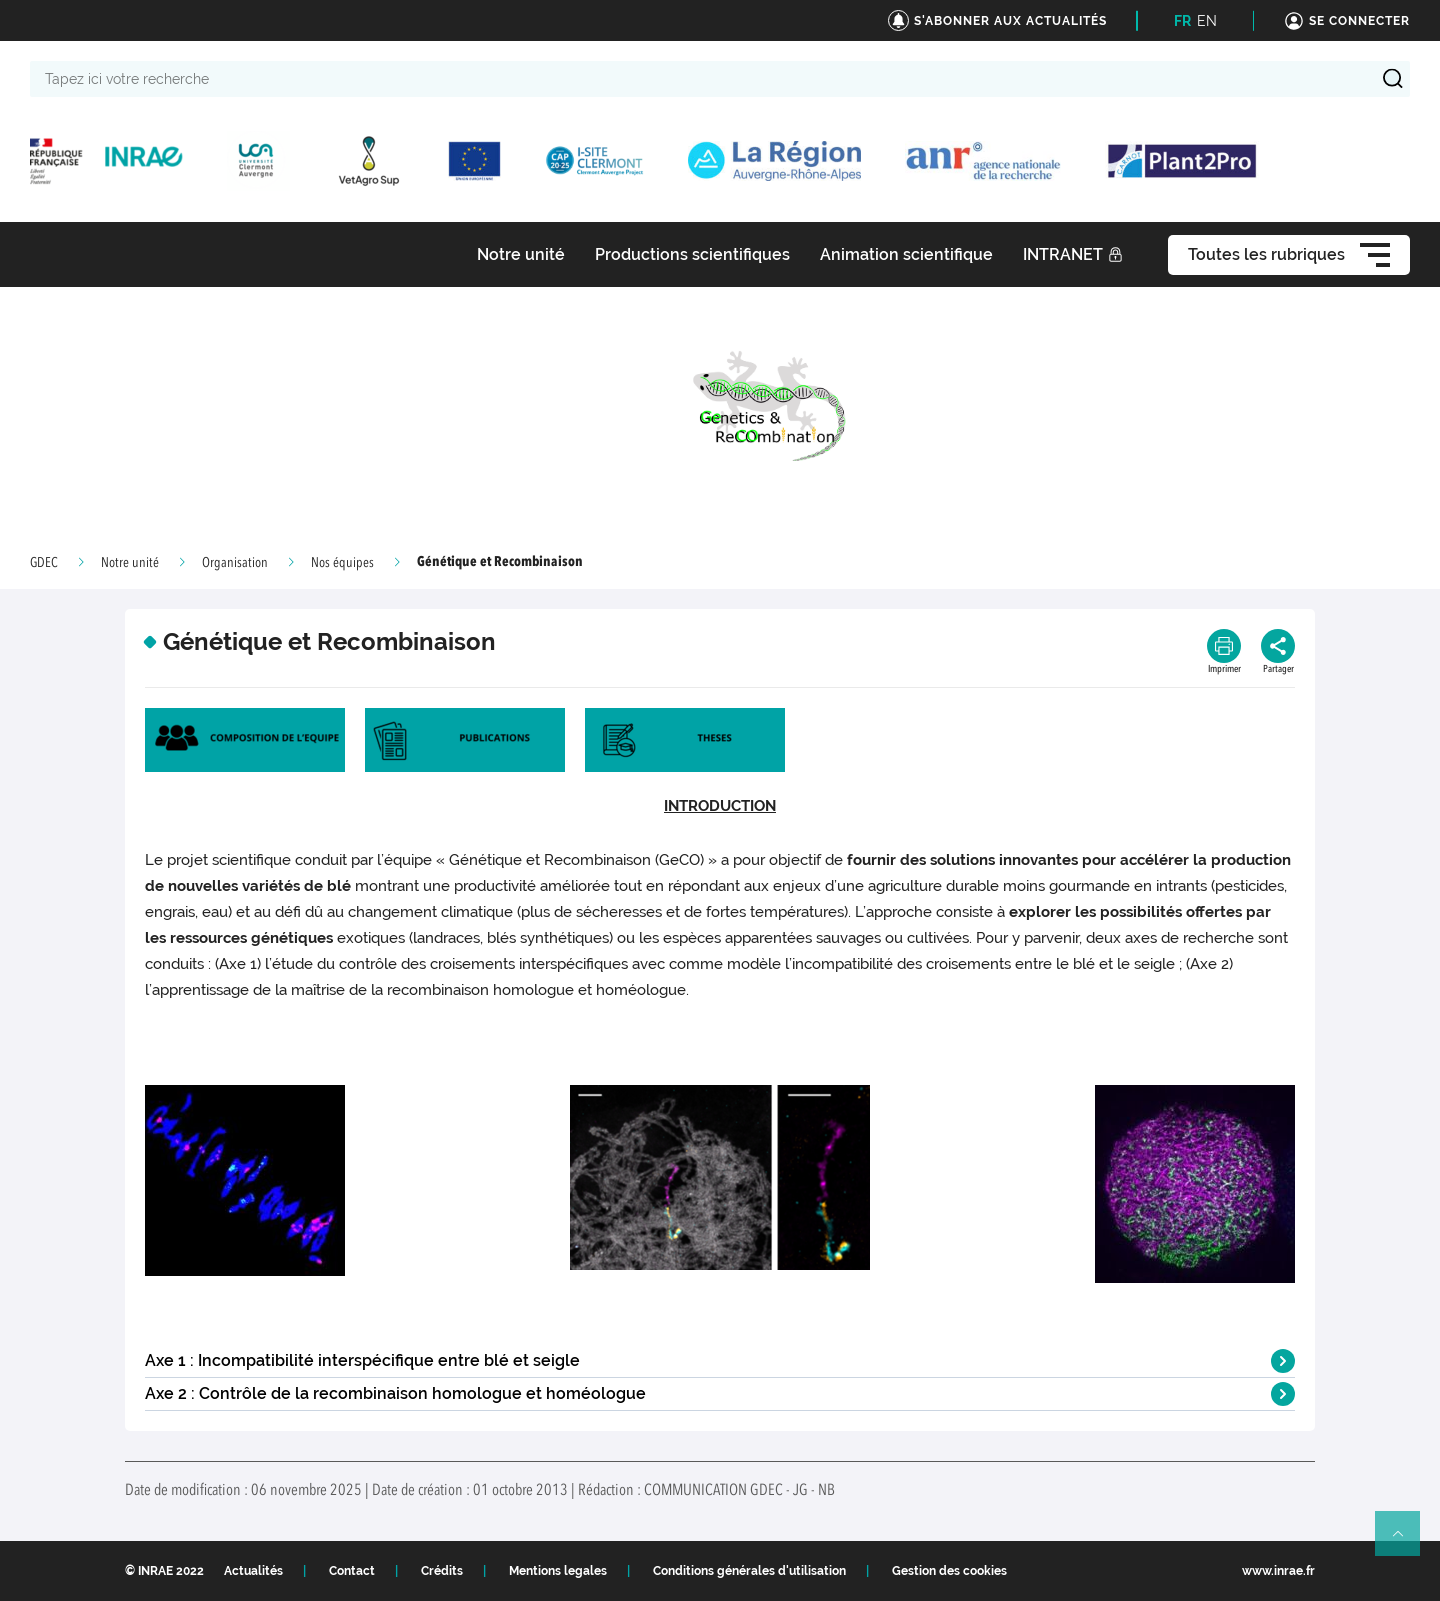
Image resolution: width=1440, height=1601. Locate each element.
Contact (352, 1571)
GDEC (44, 563)
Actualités (253, 1571)
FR (1182, 21)
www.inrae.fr (1278, 1571)
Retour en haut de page (1406, 1542)
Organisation (235, 563)
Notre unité (130, 563)
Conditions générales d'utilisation (749, 1571)
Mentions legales (558, 1571)
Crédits (442, 1571)
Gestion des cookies (949, 1571)
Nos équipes (342, 563)
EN (1207, 21)
